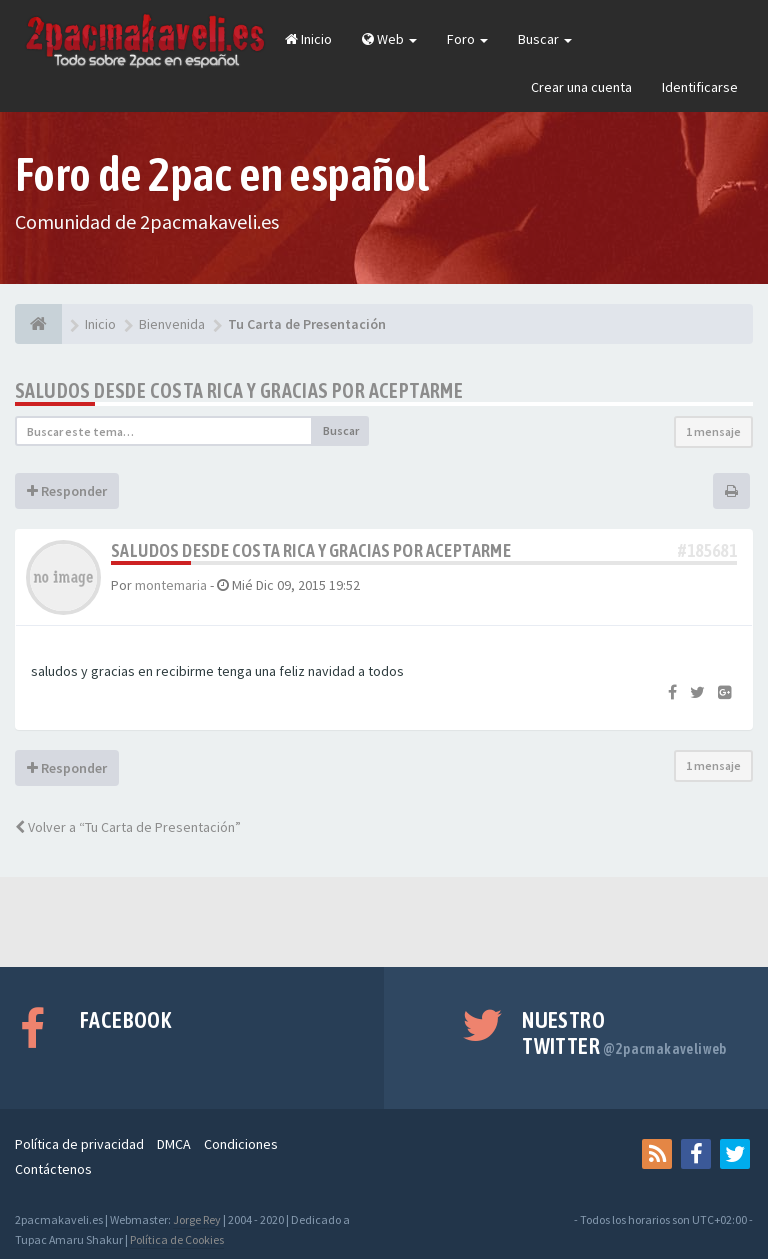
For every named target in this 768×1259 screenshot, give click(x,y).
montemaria (171, 585)
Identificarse (700, 87)
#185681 (707, 550)
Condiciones (241, 1144)
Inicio (308, 39)
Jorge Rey (197, 1219)
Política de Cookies (177, 1239)
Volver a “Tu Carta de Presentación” (128, 827)
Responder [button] (67, 491)
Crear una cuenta (581, 87)
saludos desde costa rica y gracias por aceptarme (239, 390)
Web (389, 39)
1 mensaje (713, 431)
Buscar (545, 39)
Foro (467, 39)
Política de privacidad (79, 1144)
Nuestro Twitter (624, 1033)
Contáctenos (53, 1169)
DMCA (174, 1144)
